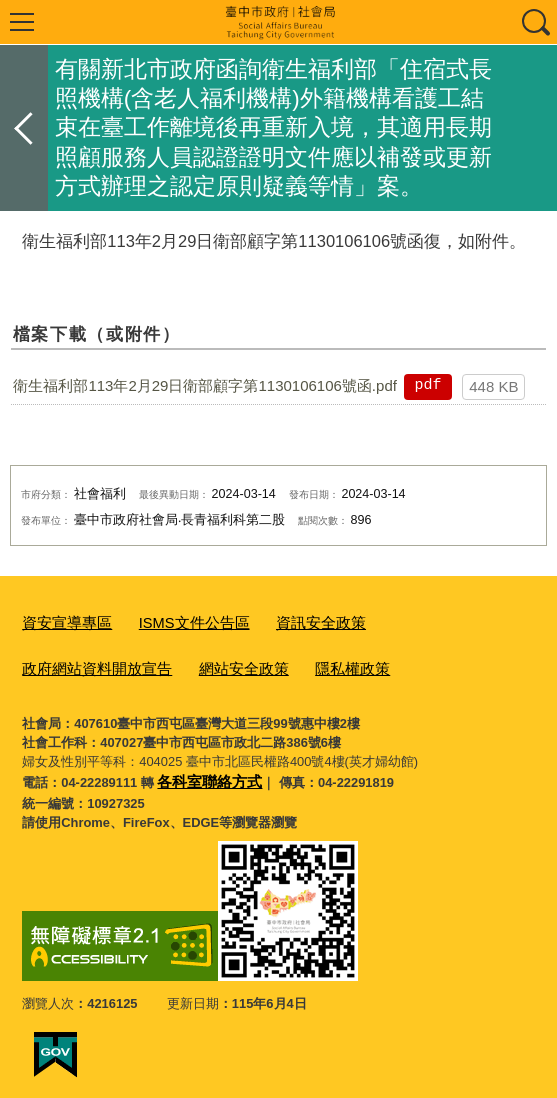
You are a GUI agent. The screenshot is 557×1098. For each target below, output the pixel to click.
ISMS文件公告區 (175, 621)
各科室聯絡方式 (202, 772)
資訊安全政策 (289, 621)
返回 (24, 128)
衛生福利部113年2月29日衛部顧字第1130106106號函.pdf (205, 385)
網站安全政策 (61, 662)
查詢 (535, 22)
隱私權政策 (159, 662)
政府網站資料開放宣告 (419, 621)
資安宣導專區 (61, 621)
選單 (22, 22)
